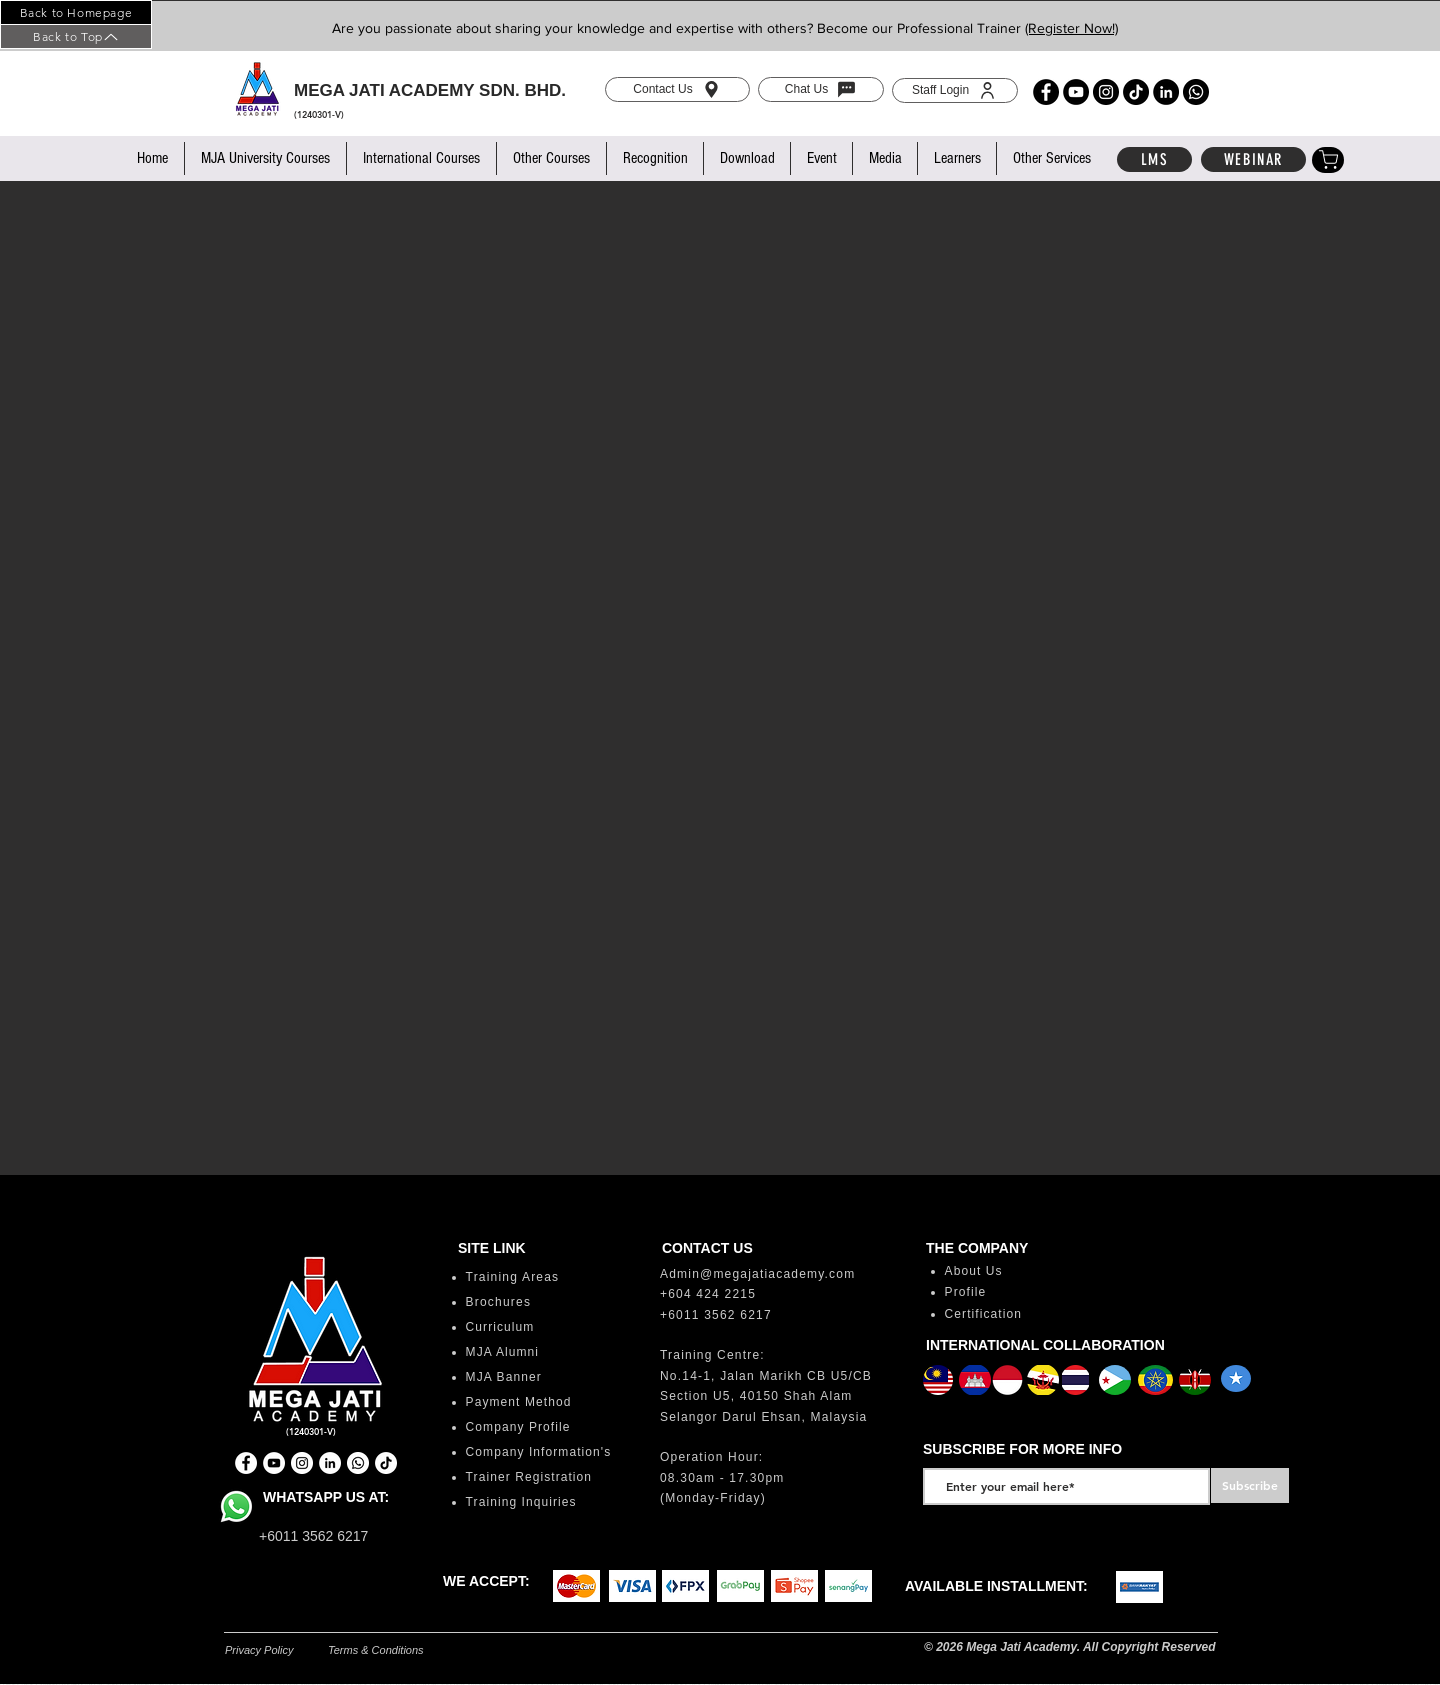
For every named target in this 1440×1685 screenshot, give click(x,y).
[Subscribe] (1250, 1485)
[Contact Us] (677, 89)
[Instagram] (1106, 92)
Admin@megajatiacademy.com (757, 1274)
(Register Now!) (1071, 28)
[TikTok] (1136, 92)
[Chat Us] (821, 89)
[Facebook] (1046, 92)
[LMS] (1154, 159)
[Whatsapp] (1196, 92)
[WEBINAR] (1253, 159)
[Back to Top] (76, 36)
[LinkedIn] (1166, 92)
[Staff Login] (955, 90)
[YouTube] (1076, 92)
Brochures (499, 1302)
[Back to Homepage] (76, 12)
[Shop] (1328, 160)
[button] (265, 158)
